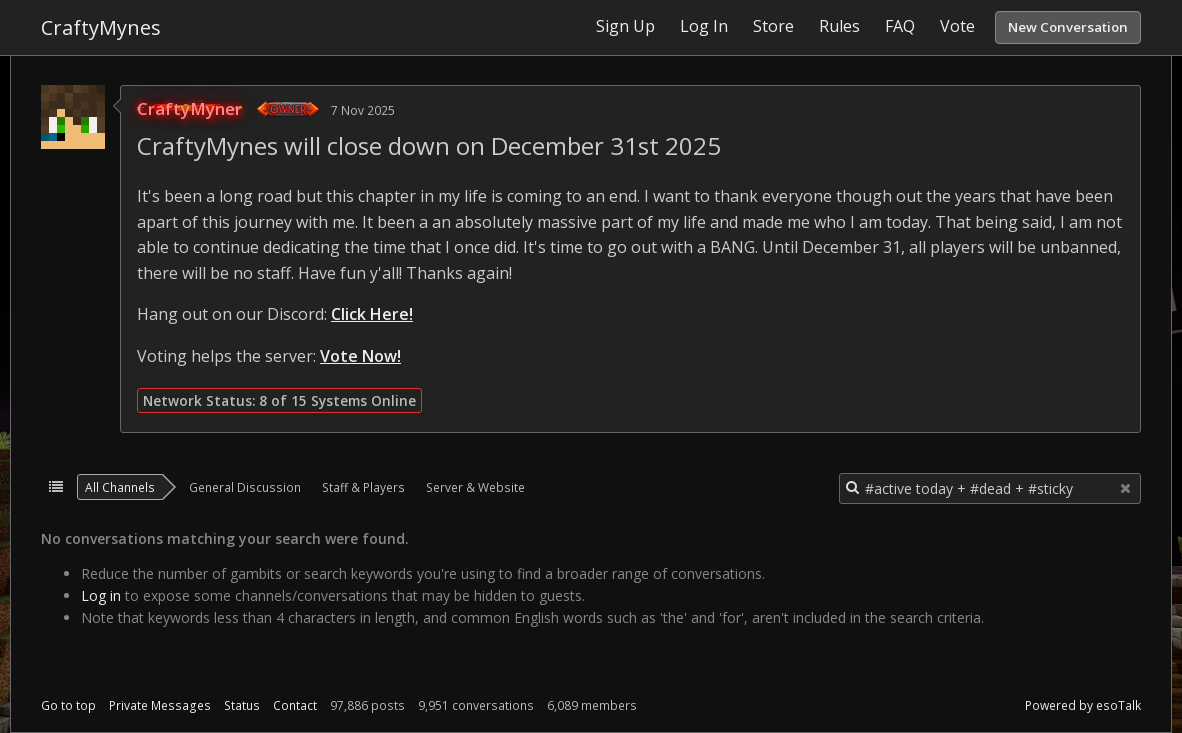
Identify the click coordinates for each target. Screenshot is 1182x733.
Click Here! (372, 314)
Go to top (68, 705)
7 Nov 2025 (363, 110)
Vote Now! (360, 356)
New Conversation (1068, 27)
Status (242, 705)
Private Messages (160, 705)
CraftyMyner (189, 108)
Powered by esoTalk (1083, 705)
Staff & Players (363, 487)
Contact (295, 705)
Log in (101, 595)
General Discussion (245, 487)
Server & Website (475, 487)
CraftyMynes (101, 27)
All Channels (120, 487)
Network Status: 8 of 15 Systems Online (279, 400)
